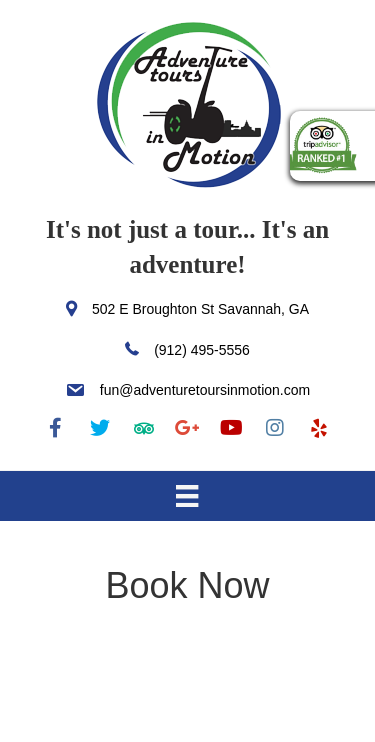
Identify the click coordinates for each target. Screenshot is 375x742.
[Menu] (187, 496)
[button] (56, 428)
